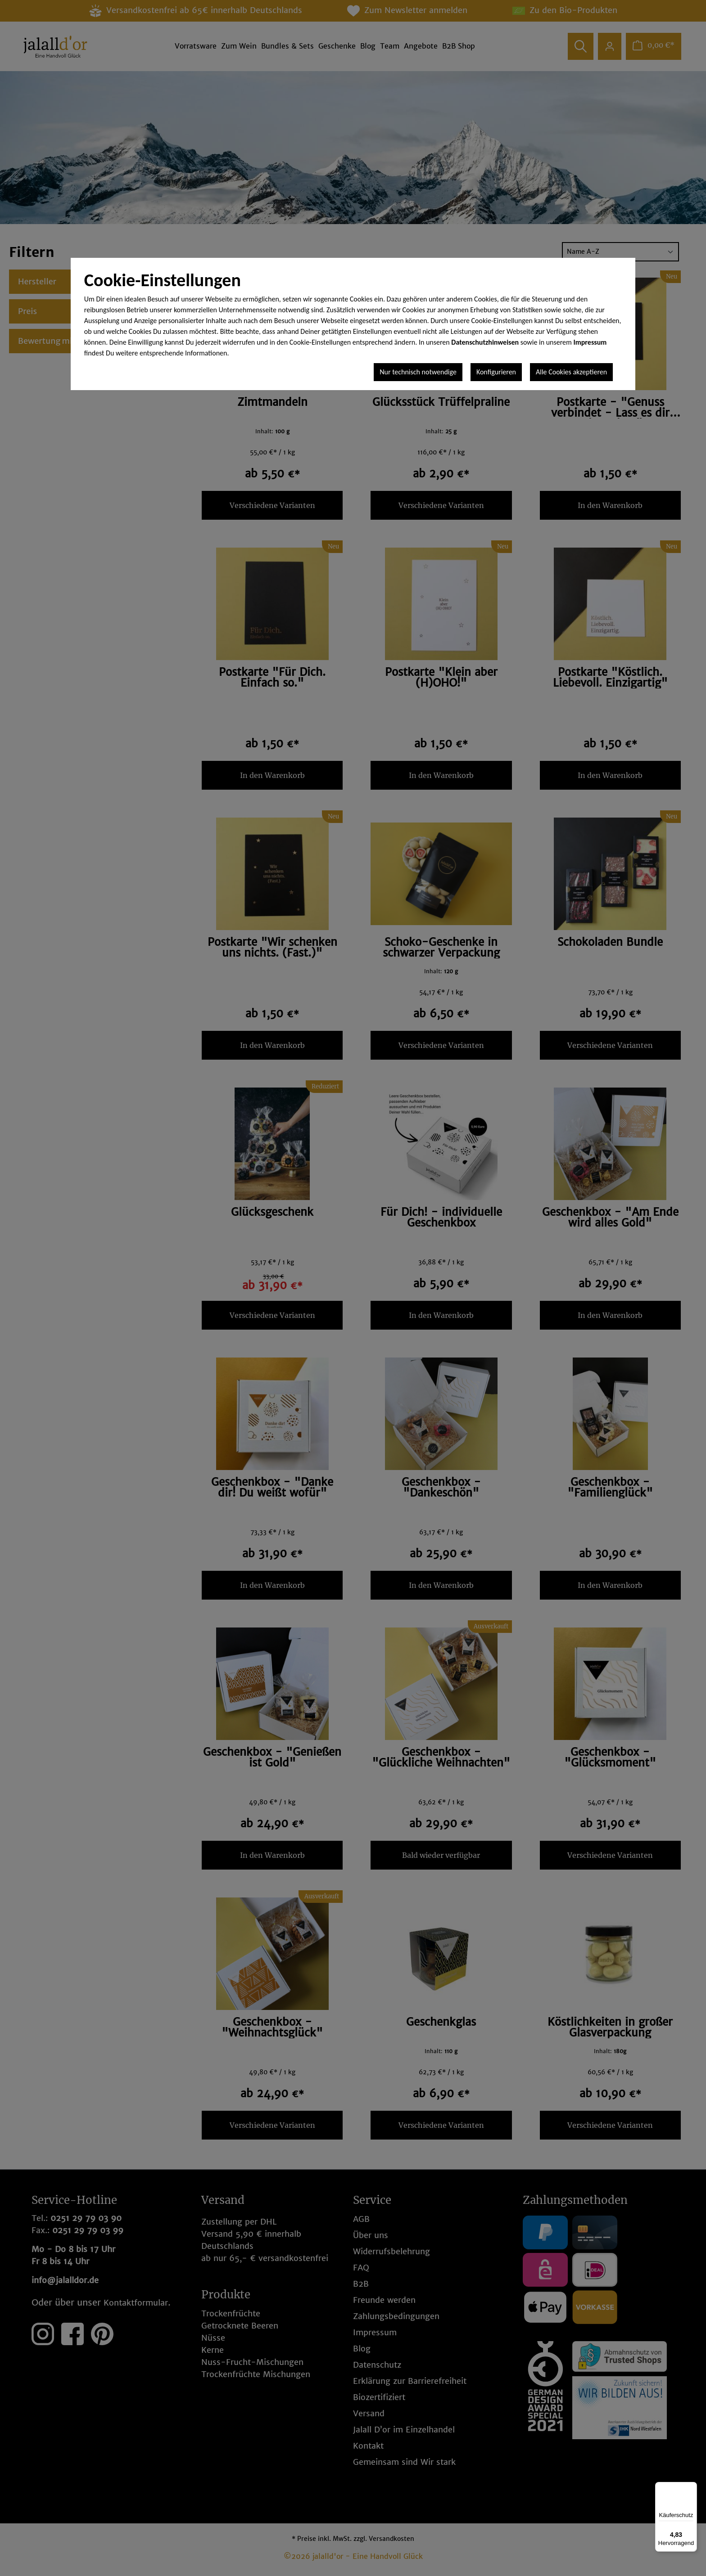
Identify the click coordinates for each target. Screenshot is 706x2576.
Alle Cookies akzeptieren (571, 372)
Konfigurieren (496, 372)
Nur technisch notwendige (418, 372)
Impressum (589, 342)
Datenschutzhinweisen (485, 342)
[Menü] (691, 2487)
